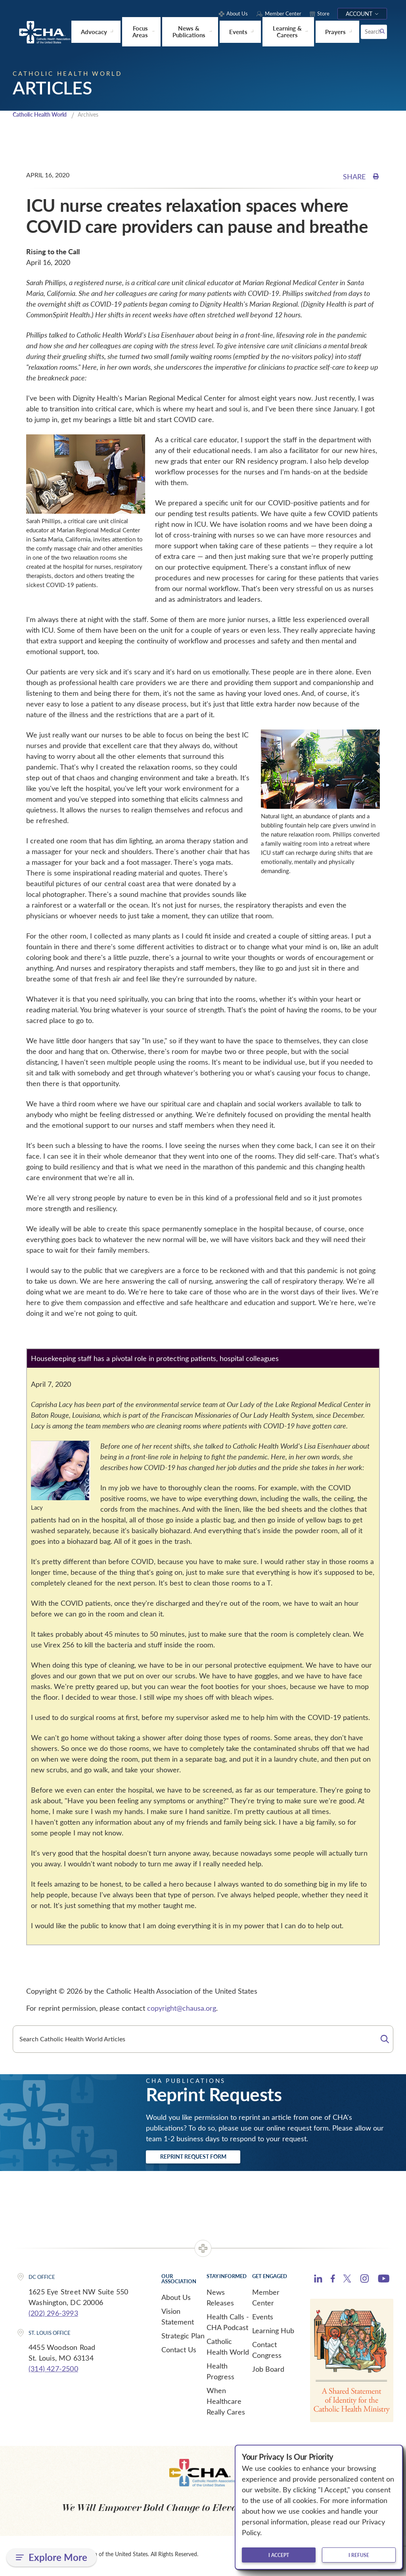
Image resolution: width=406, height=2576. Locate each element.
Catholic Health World (43, 115)
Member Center (266, 2300)
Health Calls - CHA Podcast (228, 2325)
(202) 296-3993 (53, 2316)
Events (262, 2320)
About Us (176, 2300)
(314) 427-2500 (53, 2371)
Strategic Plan (183, 2339)
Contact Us (178, 2352)
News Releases (220, 2300)
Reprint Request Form (207, 2158)
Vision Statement (177, 2319)
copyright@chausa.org (181, 2008)
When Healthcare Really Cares (226, 2404)
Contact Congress (267, 2353)
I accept (278, 2555)
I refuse (359, 2555)
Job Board (268, 2372)
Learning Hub (273, 2333)
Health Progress (220, 2374)
